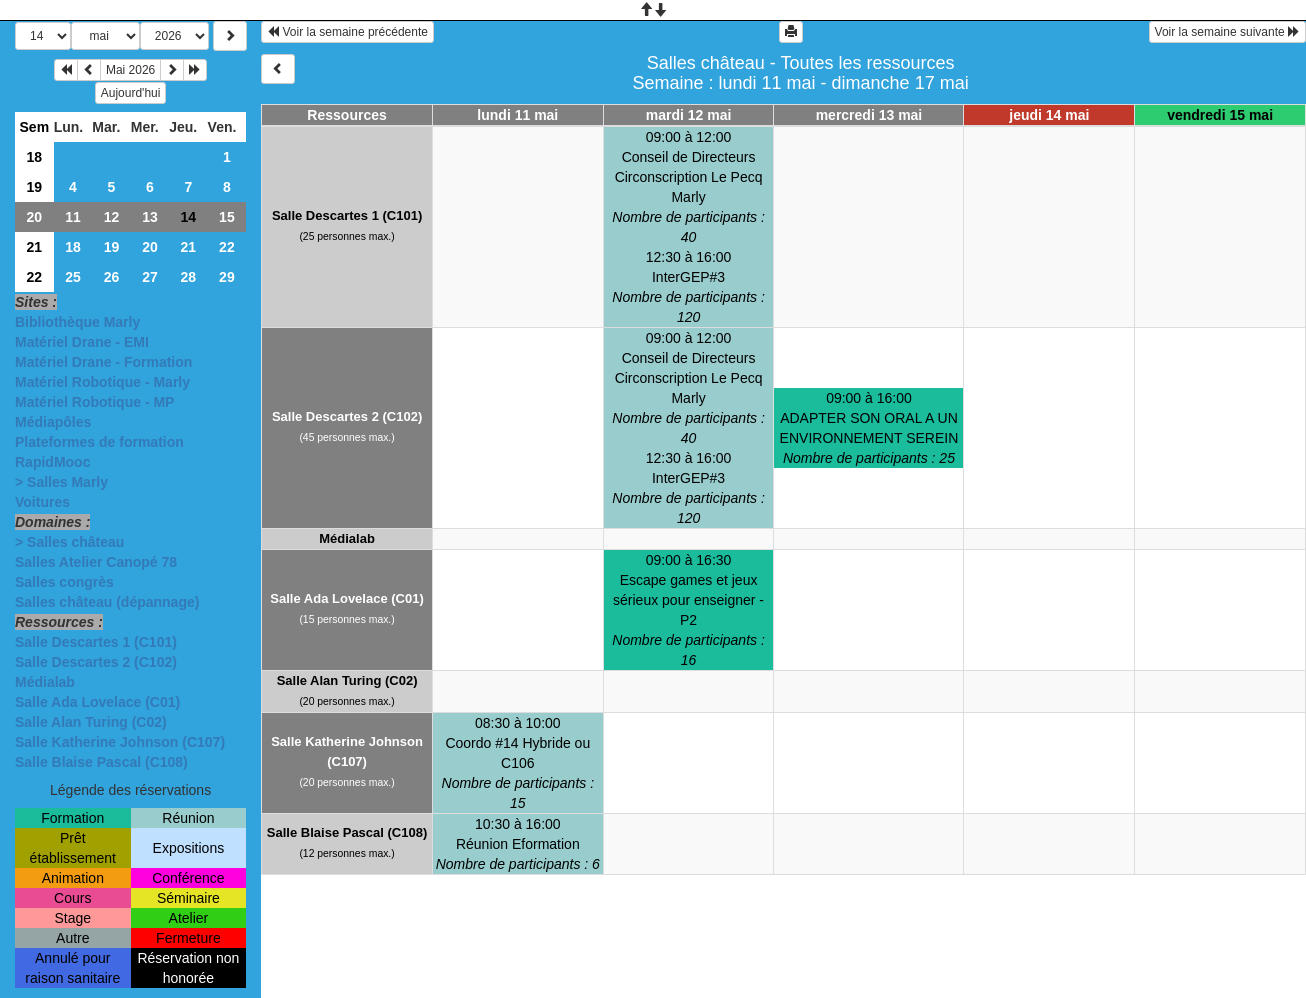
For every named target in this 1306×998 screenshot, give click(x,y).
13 (150, 217)
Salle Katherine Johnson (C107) (120, 742)
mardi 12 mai (689, 115)
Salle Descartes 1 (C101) (96, 642)
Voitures (42, 502)
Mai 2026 (130, 70)
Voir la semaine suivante (1227, 32)
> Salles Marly (61, 482)
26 (112, 277)
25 (73, 277)
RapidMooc (52, 462)
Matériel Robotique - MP (94, 402)
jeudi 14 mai (1049, 115)
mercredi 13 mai (869, 115)
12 (112, 217)
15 (227, 217)
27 (150, 277)
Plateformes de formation (99, 442)
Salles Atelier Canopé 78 (96, 562)
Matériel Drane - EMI (82, 342)
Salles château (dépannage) (107, 602)
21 (35, 247)
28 (189, 277)
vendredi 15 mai (1220, 115)
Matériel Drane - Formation (103, 362)
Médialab (45, 682)
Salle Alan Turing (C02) (91, 722)
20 (35, 217)
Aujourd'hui (131, 93)
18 (35, 157)
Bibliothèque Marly (77, 322)
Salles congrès (64, 582)
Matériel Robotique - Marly (102, 382)
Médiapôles (53, 422)
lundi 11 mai (517, 115)
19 (35, 187)
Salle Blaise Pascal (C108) (101, 762)
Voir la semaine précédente (347, 32)
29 (227, 277)
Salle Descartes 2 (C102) (96, 662)
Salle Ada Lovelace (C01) (97, 702)
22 (227, 247)
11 (73, 217)
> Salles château (69, 542)
